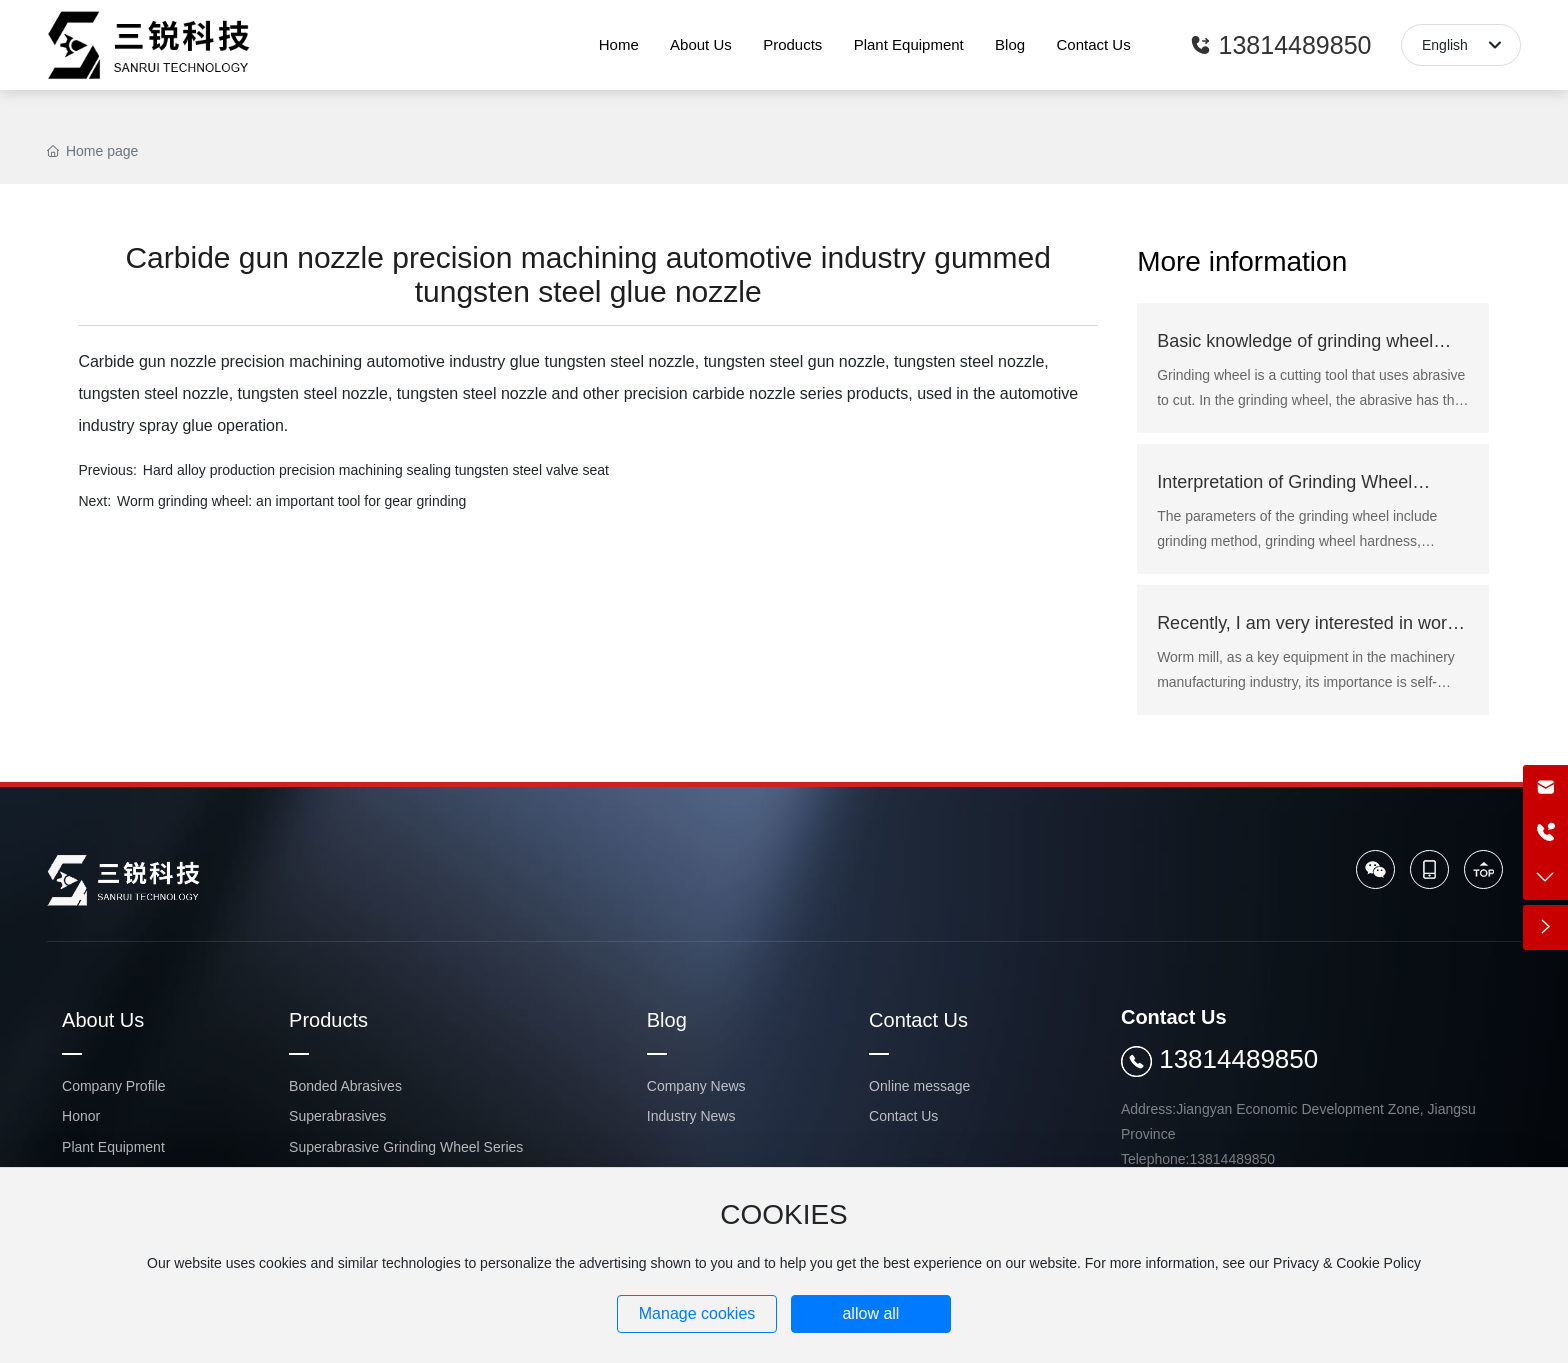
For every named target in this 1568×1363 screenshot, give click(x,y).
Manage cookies (697, 1313)
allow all (870, 1313)
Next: (94, 501)
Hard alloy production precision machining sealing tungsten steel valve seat (376, 470)
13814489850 (1238, 1059)
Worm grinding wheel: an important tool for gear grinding (291, 501)
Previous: (107, 470)
